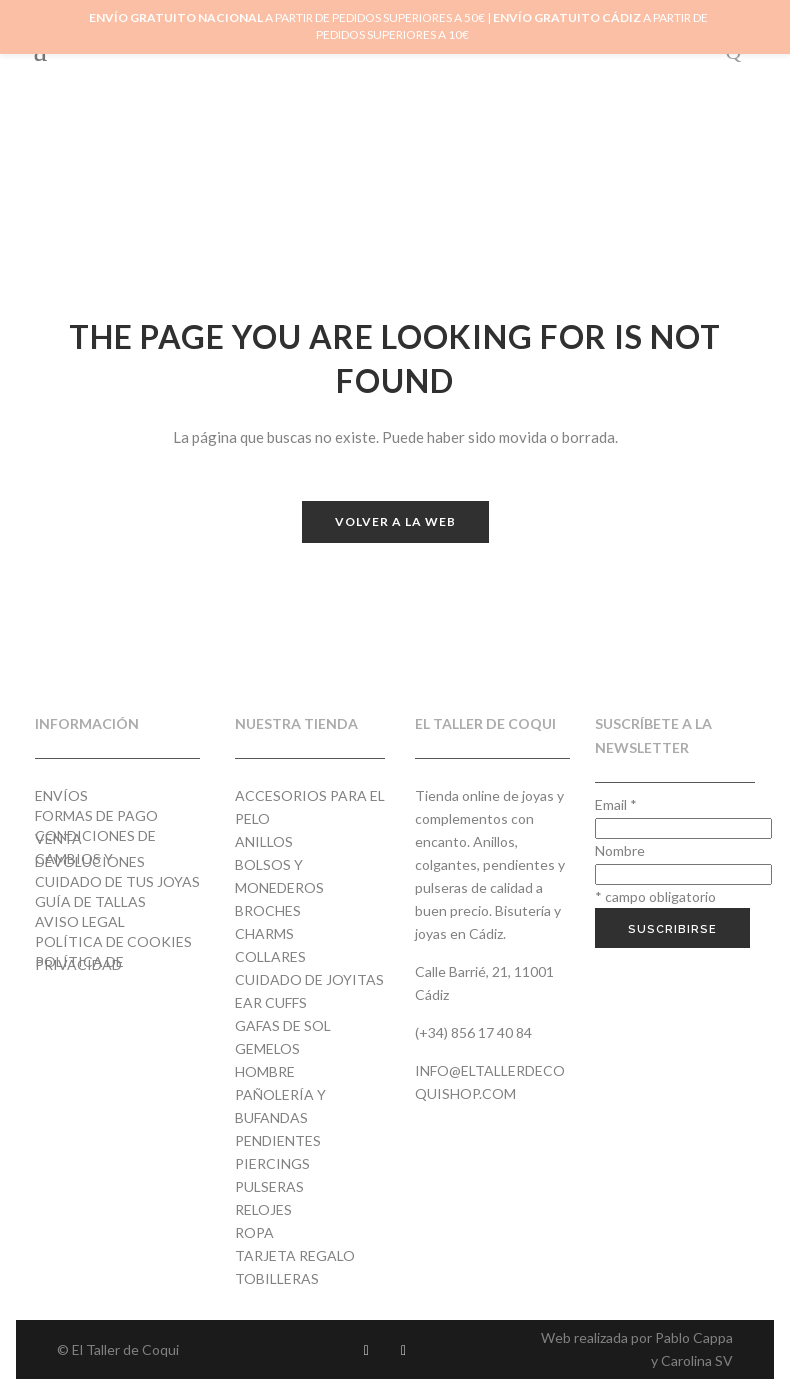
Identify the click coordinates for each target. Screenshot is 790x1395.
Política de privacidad (79, 963)
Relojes (263, 1209)
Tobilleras (277, 1278)
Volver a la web (395, 521)
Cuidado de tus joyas (117, 881)
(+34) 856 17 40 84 (473, 1032)
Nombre (620, 850)
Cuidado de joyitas (309, 979)
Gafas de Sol (283, 1025)
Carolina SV (697, 1360)
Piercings (272, 1163)
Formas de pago (96, 815)
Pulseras (269, 1186)
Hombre (265, 1071)
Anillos (264, 841)
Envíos (61, 795)
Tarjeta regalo (295, 1255)
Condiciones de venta (95, 837)
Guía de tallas (90, 901)
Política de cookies (113, 941)
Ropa (254, 1232)
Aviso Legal (80, 921)
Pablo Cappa (694, 1337)
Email (616, 804)
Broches (268, 910)
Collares (270, 956)
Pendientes (278, 1140)
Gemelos (267, 1048)
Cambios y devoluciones (90, 860)
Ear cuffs (271, 1002)
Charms (264, 933)
